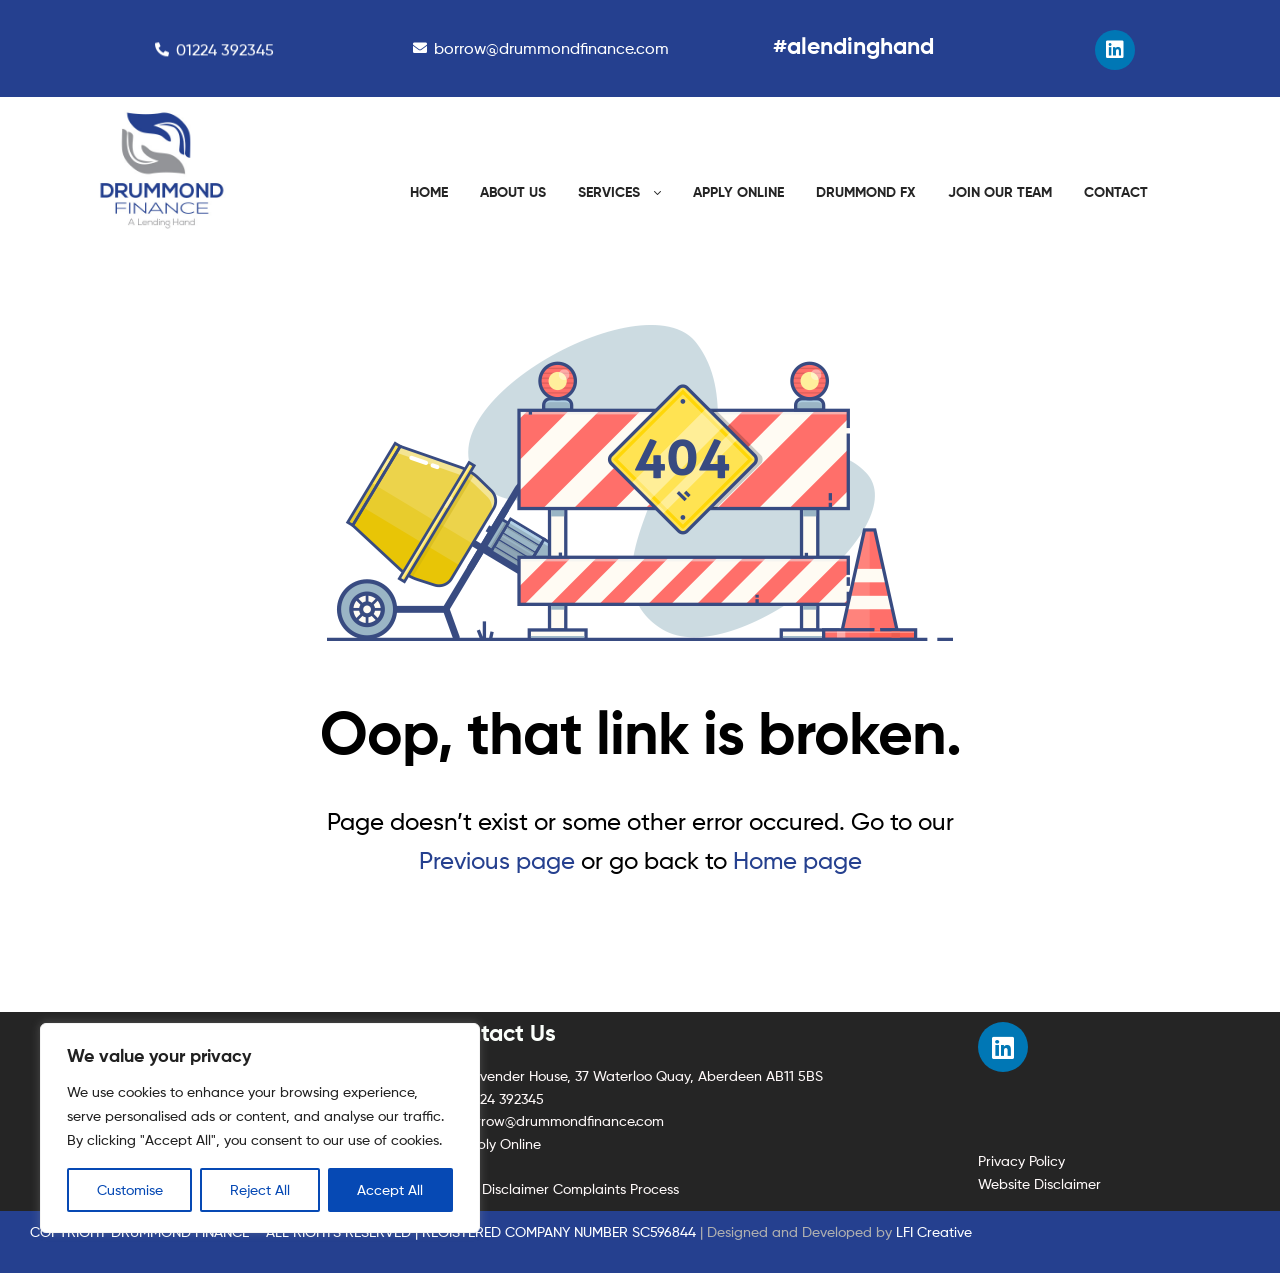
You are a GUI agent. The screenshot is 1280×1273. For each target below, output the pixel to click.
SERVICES (609, 192)
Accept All (390, 1189)
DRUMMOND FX (866, 192)
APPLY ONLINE (738, 192)
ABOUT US (513, 192)
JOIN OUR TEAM (1000, 192)
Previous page (497, 860)
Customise (130, 1189)
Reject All (260, 1189)
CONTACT (1116, 192)
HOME (429, 192)
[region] (260, 1128)
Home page (797, 860)
